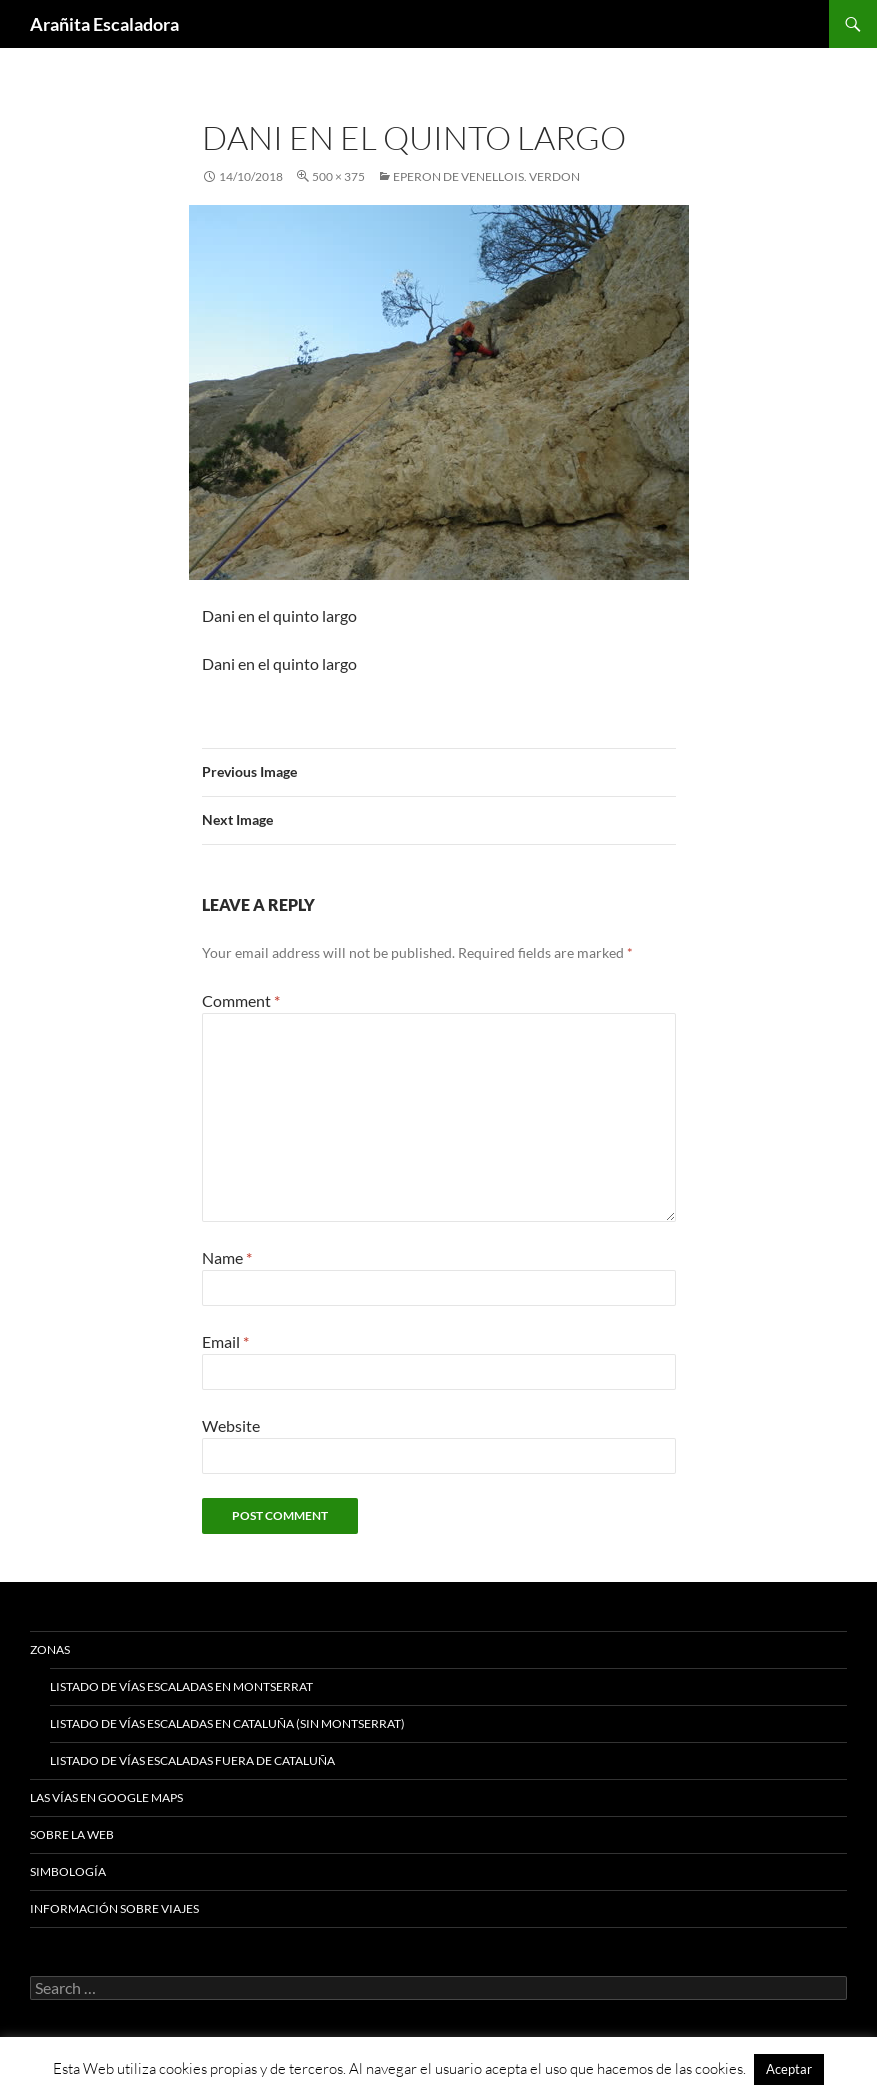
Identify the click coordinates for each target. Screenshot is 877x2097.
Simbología (68, 1871)
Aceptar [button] (789, 2069)
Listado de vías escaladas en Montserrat (181, 1686)
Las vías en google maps (106, 1797)
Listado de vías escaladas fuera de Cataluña (192, 1760)
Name (227, 1257)
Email (225, 1341)
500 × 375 (338, 176)
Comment (241, 1000)
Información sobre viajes (114, 1908)
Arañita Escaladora (104, 24)
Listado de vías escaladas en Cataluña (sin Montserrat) (227, 1723)
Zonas (50, 1649)
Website (231, 1425)
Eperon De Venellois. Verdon (486, 176)
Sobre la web (72, 1834)
